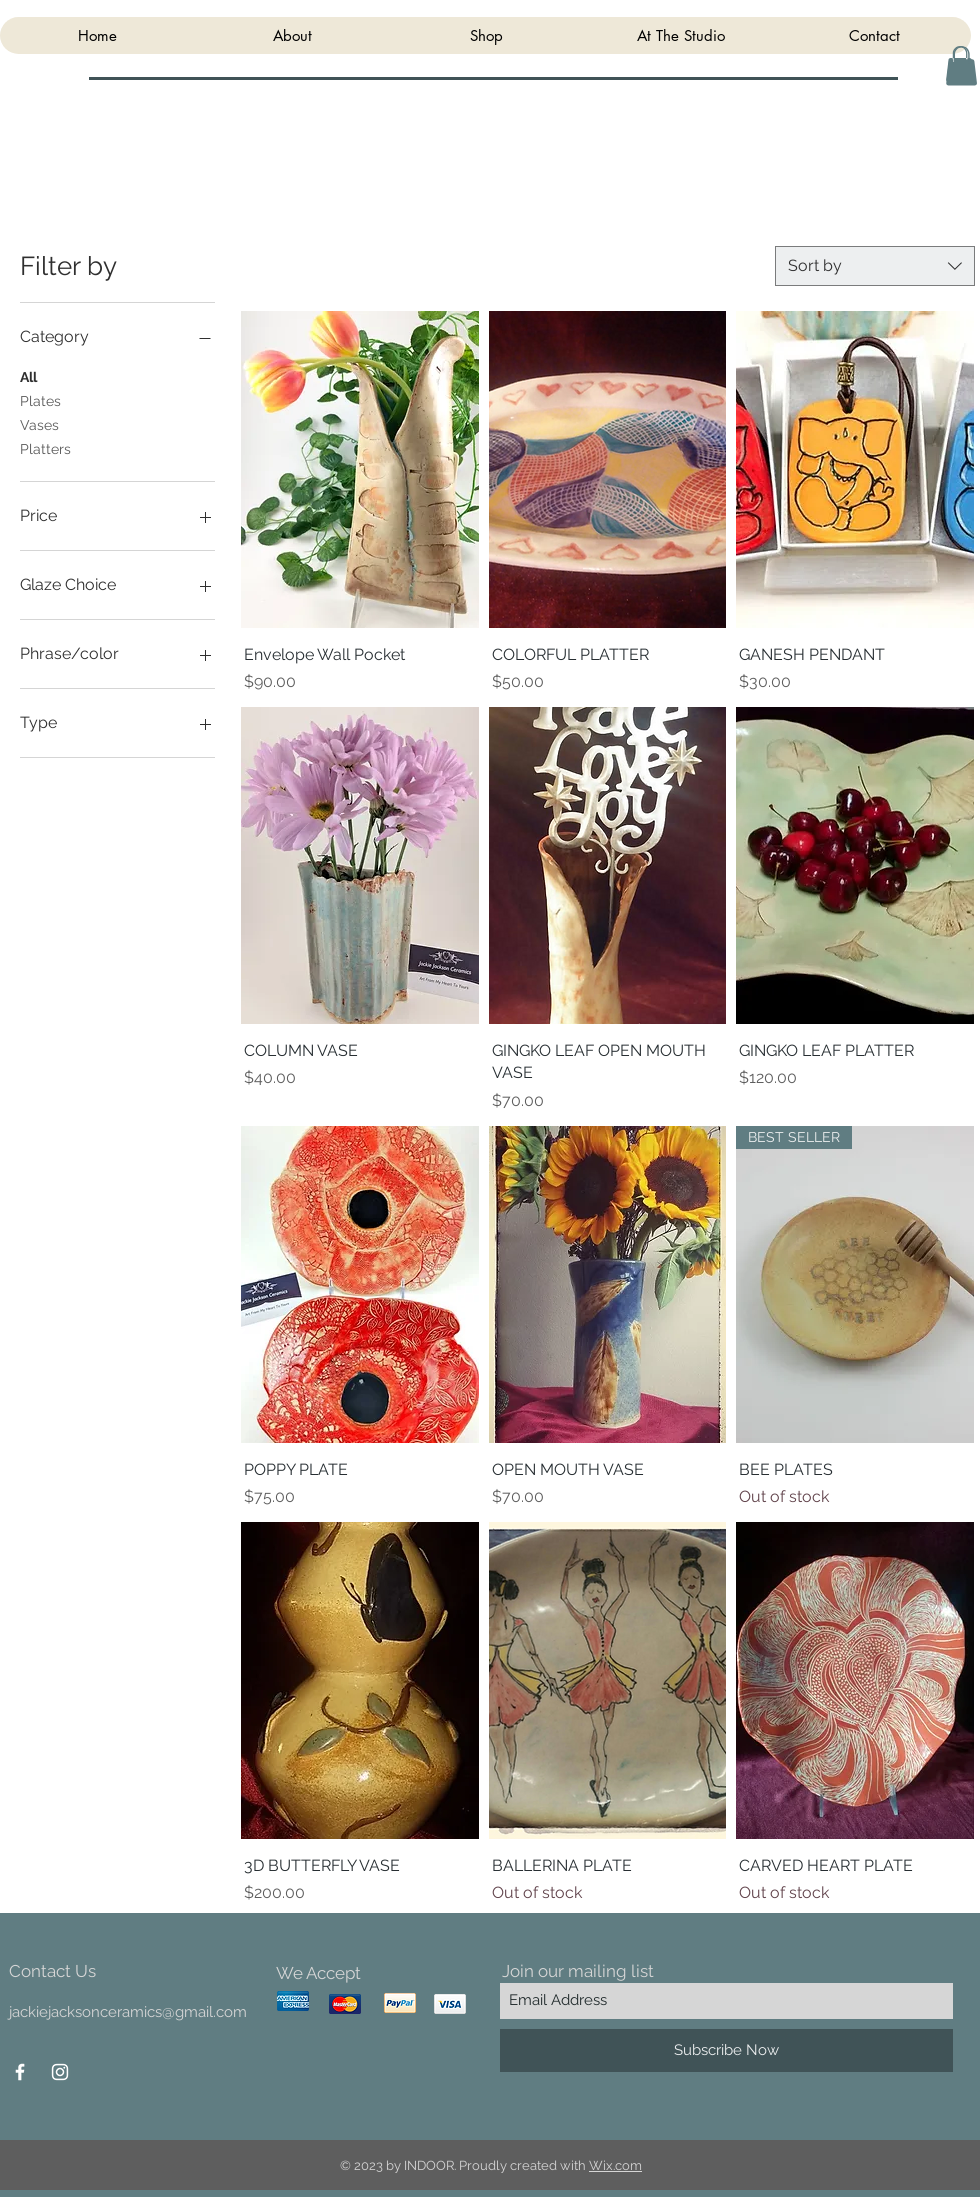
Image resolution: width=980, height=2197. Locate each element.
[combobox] (875, 266)
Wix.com (615, 2165)
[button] (961, 65)
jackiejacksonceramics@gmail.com (128, 2012)
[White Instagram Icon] (60, 2072)
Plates (40, 399)
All (28, 375)
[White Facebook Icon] (20, 2072)
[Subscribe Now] (726, 2050)
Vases (39, 423)
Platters (45, 447)
